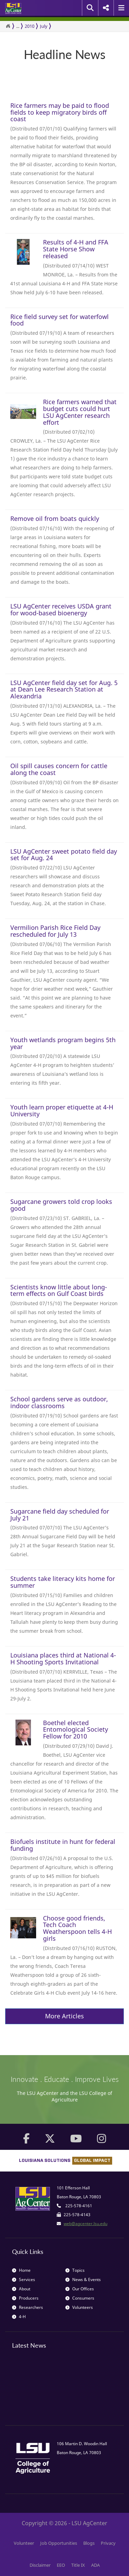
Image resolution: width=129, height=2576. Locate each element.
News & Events (83, 2279)
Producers (25, 2298)
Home (21, 2270)
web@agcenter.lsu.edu (85, 2223)
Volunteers (79, 2307)
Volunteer (24, 2543)
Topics (75, 2270)
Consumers (79, 2298)
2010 (29, 26)
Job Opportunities (58, 2543)
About (21, 2289)
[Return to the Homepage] (8, 26)
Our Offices (79, 2289)
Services (23, 2279)
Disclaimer (40, 2565)
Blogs (89, 2543)
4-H (19, 2316)
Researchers (27, 2307)
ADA (95, 2565)
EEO (61, 2565)
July (43, 26)
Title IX (78, 2565)
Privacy (108, 2543)
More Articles (64, 2016)
